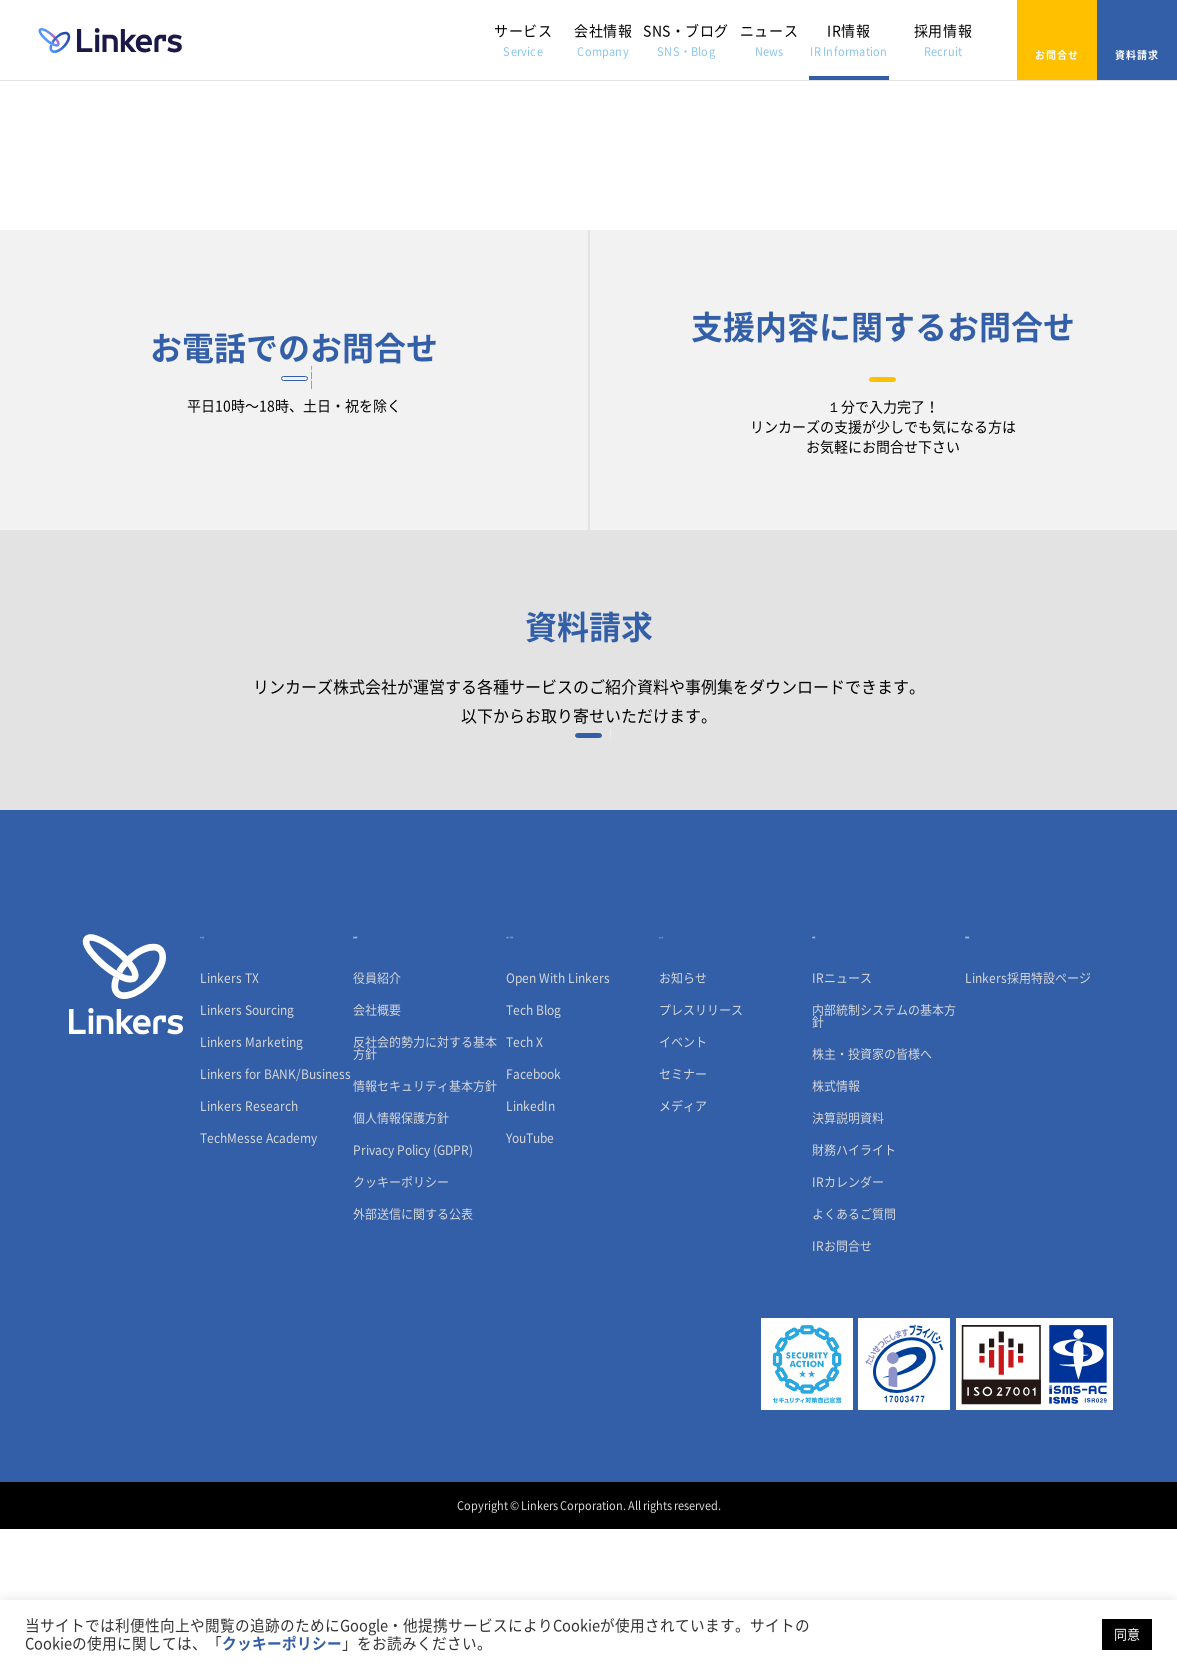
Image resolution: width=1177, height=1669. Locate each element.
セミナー (683, 1214)
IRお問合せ (842, 1386)
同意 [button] (1127, 1634)
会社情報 (603, 40)
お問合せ (1057, 40)
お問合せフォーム (883, 409)
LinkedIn (530, 1246)
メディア (683, 1246)
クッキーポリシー (401, 1322)
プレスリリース (701, 1150)
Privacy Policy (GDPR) (413, 1290)
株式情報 (836, 1226)
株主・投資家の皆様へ (872, 1194)
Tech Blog (533, 1150)
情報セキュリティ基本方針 (425, 1226)
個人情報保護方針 (401, 1258)
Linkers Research (249, 1246)
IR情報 (848, 40)
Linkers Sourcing (247, 1150)
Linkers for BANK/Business (275, 1214)
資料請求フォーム (588, 846)
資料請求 (1137, 40)
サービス (523, 40)
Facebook (533, 1214)
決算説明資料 (848, 1258)
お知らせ (683, 1118)
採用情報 (943, 40)
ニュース (769, 40)
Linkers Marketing (251, 1182)
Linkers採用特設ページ (1028, 1118)
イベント (683, 1182)
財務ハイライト (854, 1290)
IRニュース (842, 1118)
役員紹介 (377, 1118)
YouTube (530, 1278)
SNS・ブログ (686, 40)
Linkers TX (229, 1118)
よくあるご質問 (854, 1354)
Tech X (524, 1182)
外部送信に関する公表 (413, 1354)
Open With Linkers (558, 1118)
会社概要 (377, 1150)
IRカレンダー (848, 1322)
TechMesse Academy (258, 1278)
